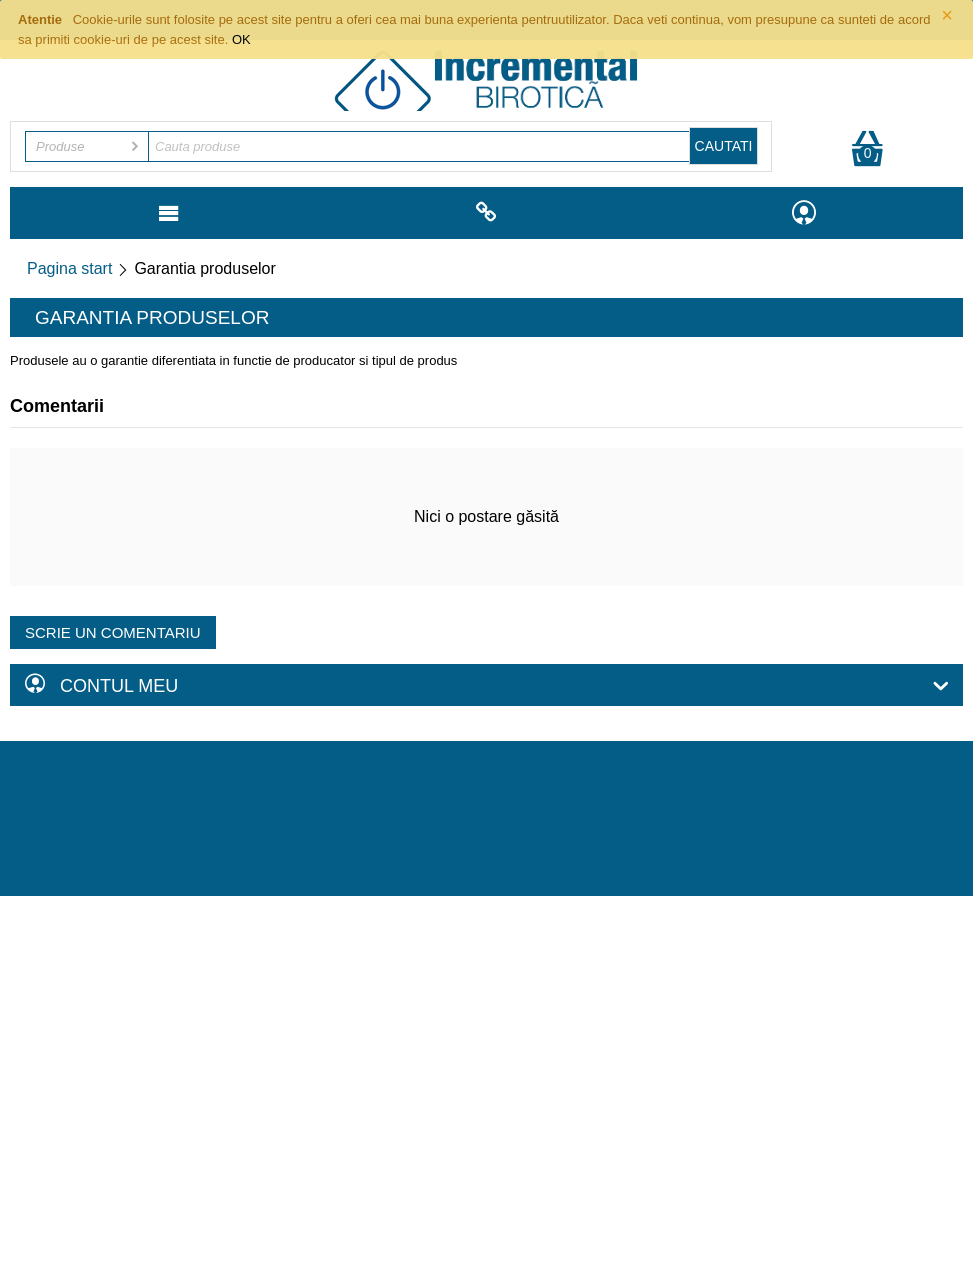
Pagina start (69, 268)
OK (241, 39)
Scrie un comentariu (113, 632)
